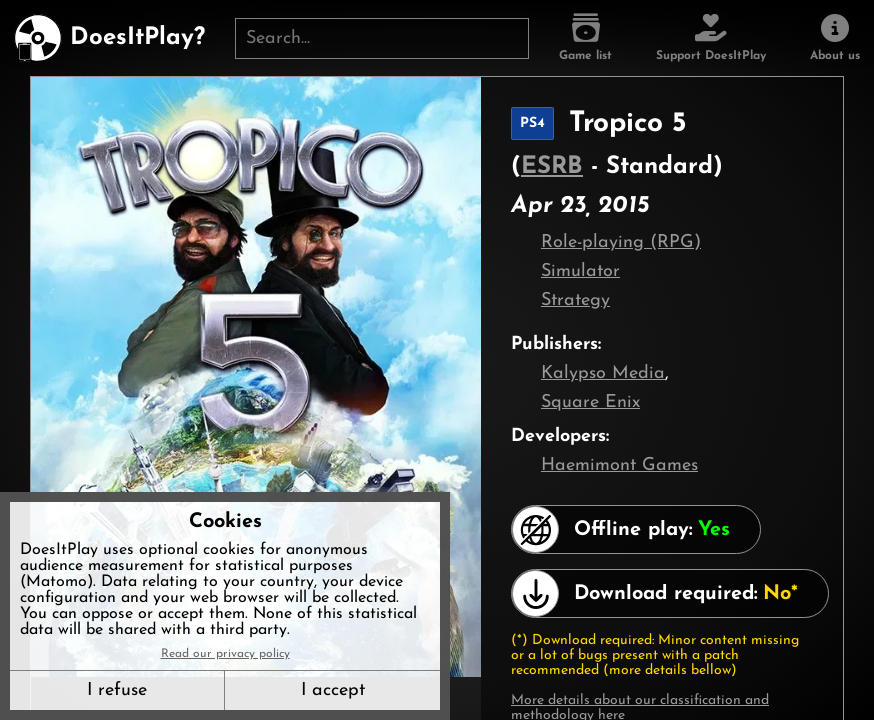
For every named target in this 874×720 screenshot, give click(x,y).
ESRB (552, 167)
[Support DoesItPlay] (711, 38)
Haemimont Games (619, 465)
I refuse (117, 690)
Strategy (575, 300)
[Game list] (585, 38)
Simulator (580, 271)
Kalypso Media (603, 373)
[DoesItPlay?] (109, 38)
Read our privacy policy (225, 654)
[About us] (835, 38)
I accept (333, 690)
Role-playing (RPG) (621, 242)
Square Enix (590, 402)
